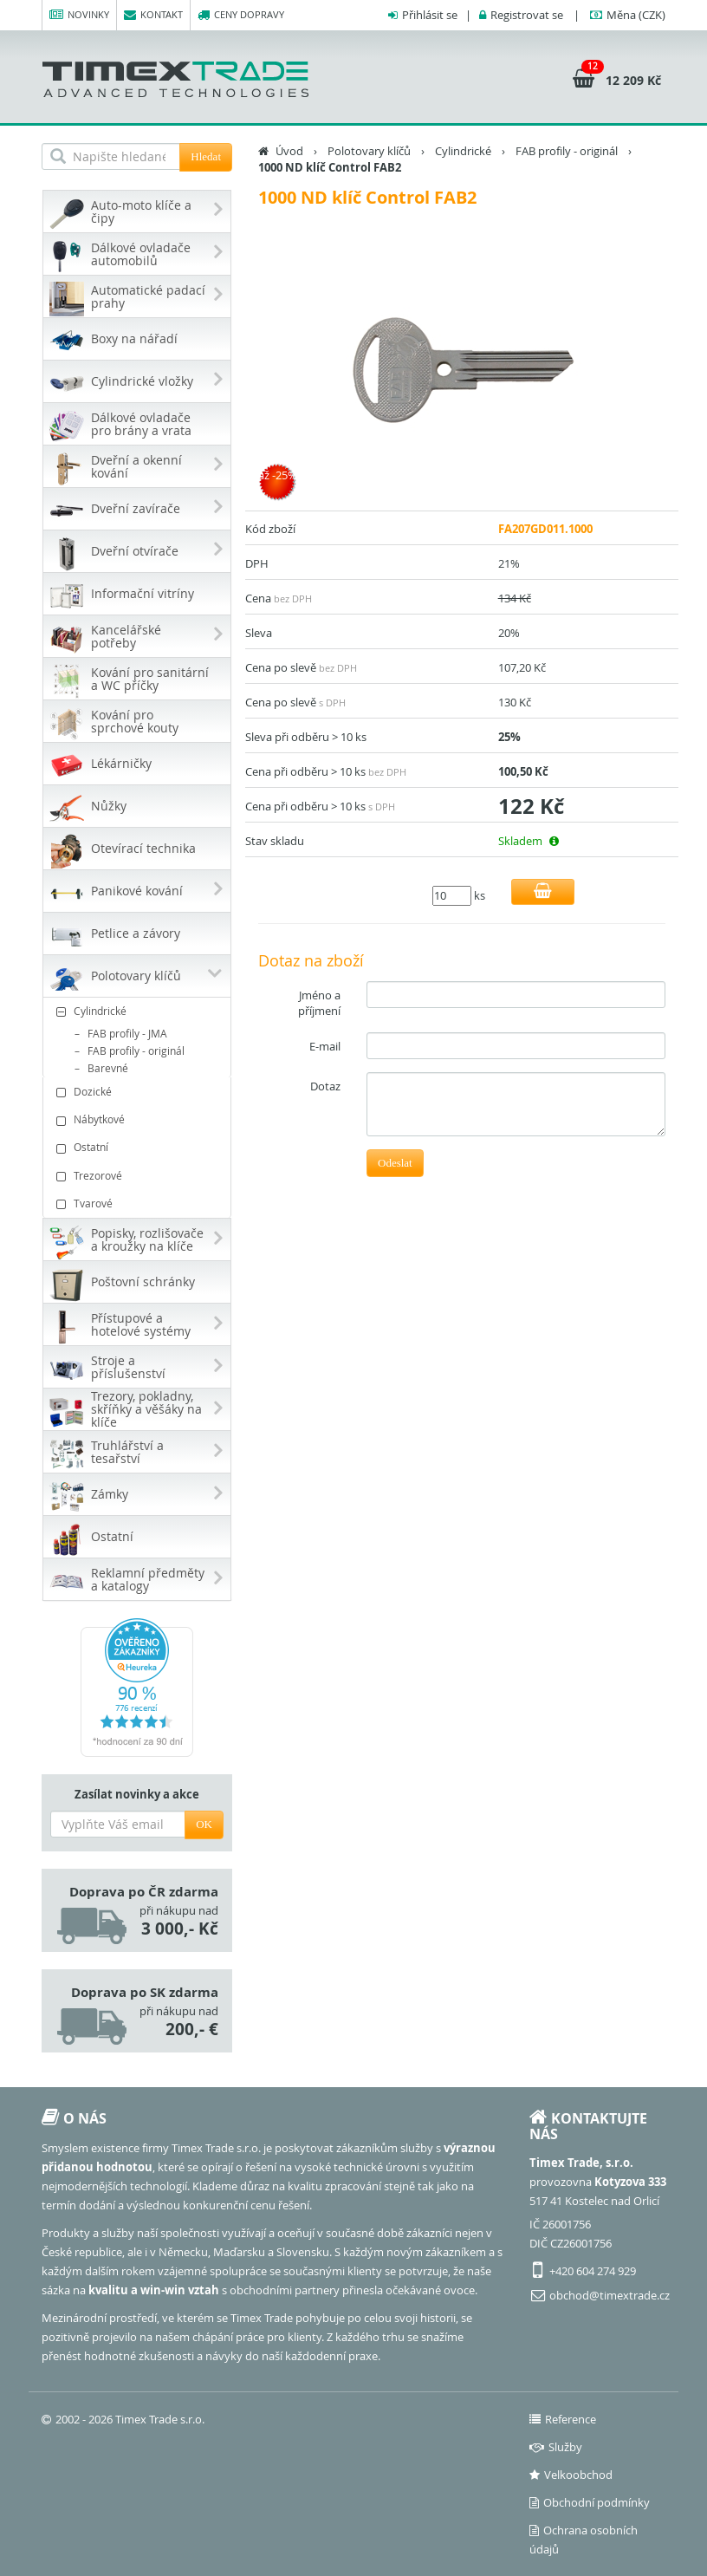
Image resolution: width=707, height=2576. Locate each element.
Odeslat (395, 1162)
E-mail (325, 1046)
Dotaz (325, 1086)
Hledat (206, 156)
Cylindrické (139, 1011)
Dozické (139, 1091)
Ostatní (139, 1147)
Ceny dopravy (241, 15)
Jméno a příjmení (319, 1003)
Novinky (79, 15)
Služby (555, 2447)
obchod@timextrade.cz (609, 2295)
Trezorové (139, 1175)
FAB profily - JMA (127, 1033)
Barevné (108, 1068)
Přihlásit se (429, 15)
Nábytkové (139, 1119)
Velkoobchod (571, 2474)
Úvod (289, 151)
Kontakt (153, 15)
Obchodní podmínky (589, 2502)
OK (204, 1824)
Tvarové (139, 1203)
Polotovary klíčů (369, 151)
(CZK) (635, 15)
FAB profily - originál (136, 1050)
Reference (562, 2419)
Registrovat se (526, 15)
